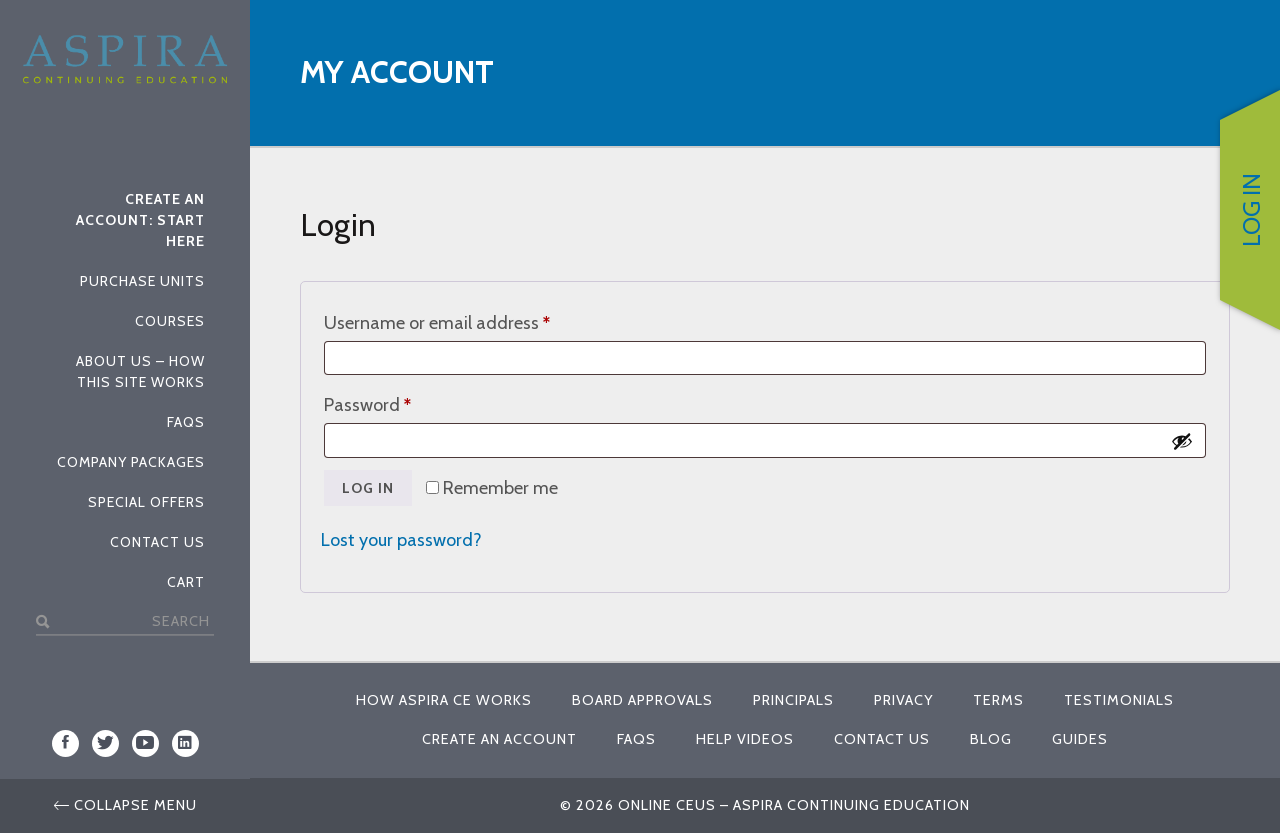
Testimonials (1119, 700)
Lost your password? (401, 540)
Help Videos (745, 739)
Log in (368, 488)
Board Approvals (642, 700)
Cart (186, 582)
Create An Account (499, 739)
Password (402, 401)
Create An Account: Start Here (140, 220)
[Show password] (1182, 441)
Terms (998, 700)
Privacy (903, 700)
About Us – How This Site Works (140, 371)
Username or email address (471, 319)
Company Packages (131, 462)
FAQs (186, 422)
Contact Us (157, 542)
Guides (1080, 739)
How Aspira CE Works (444, 700)
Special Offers (146, 502)
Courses (170, 321)
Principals (793, 700)
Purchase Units (142, 281)
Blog (991, 739)
